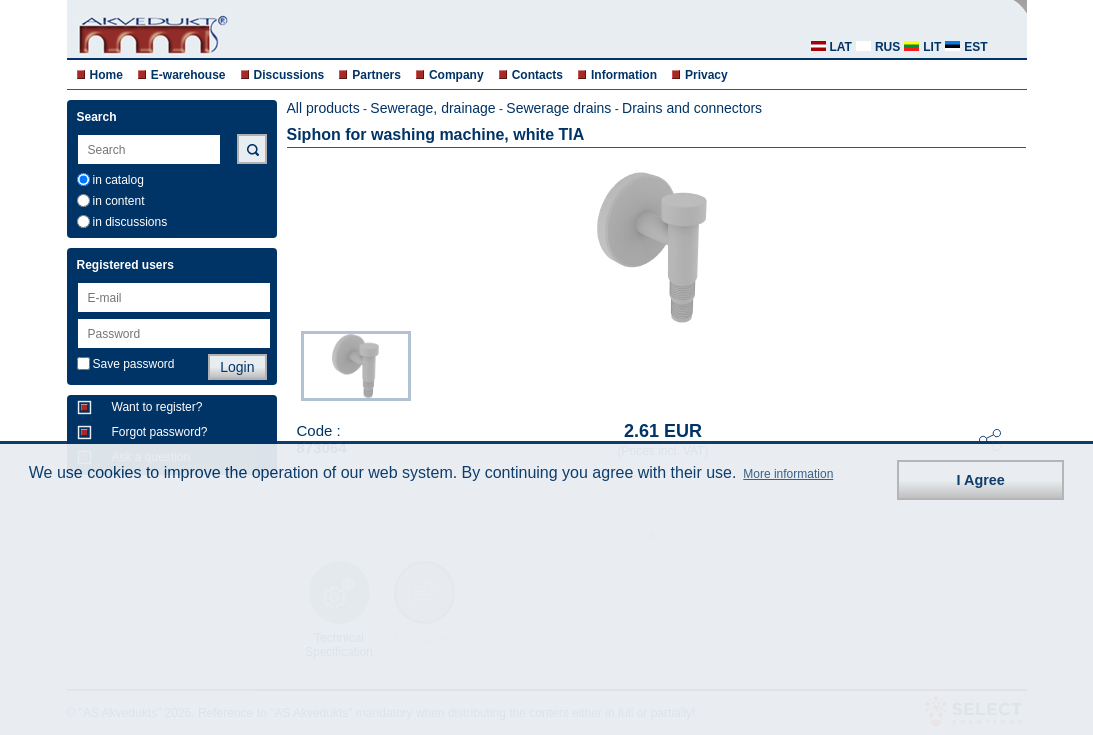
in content (119, 201)
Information (624, 75)
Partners (376, 75)
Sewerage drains (558, 108)
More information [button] (788, 474)
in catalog (118, 180)
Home (106, 75)
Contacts (537, 75)
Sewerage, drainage (432, 108)
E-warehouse (188, 75)
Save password (134, 364)
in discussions (130, 222)
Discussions (289, 75)
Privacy (706, 75)
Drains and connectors (692, 108)
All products (323, 108)
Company (456, 75)
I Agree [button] (981, 480)
